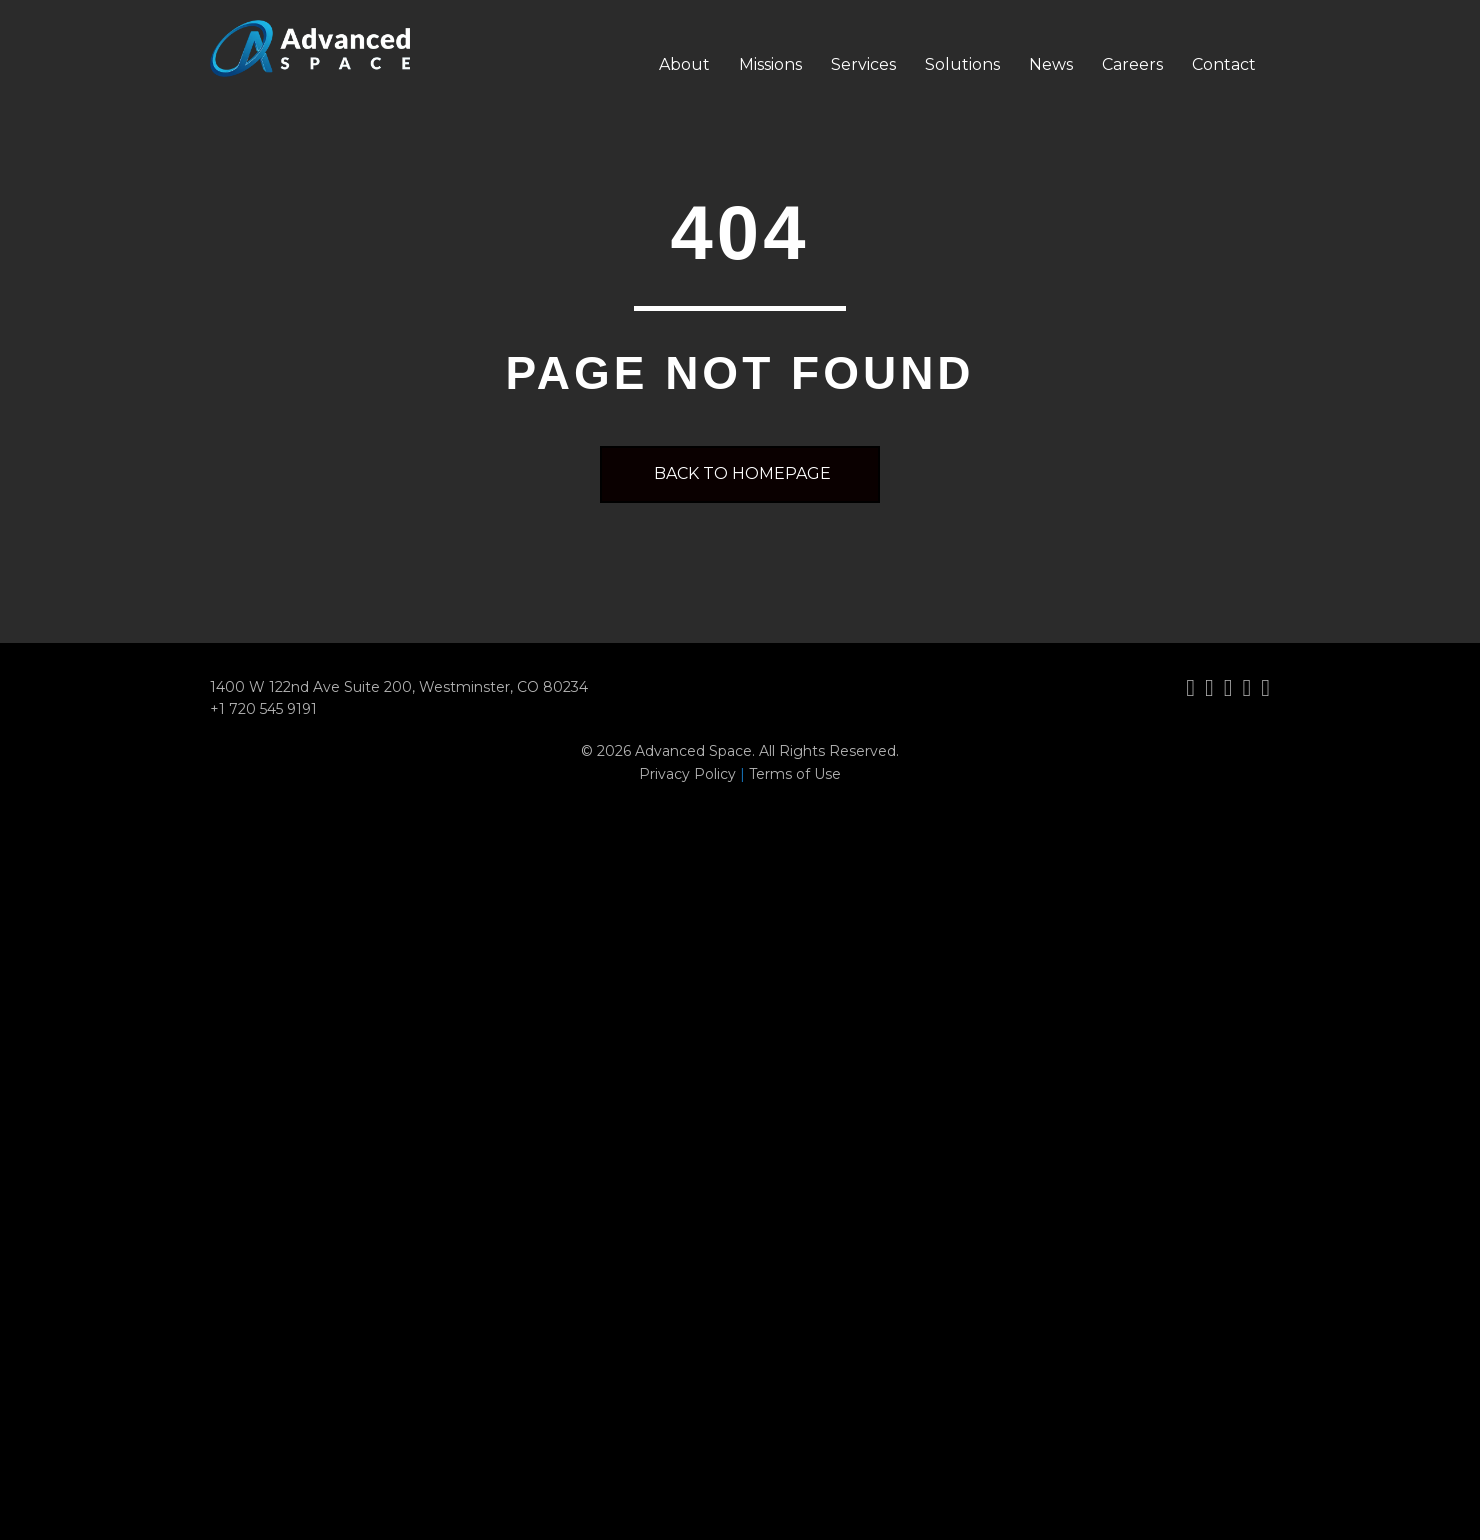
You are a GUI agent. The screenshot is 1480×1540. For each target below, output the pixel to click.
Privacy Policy (687, 774)
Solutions (962, 64)
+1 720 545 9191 (263, 709)
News (1051, 64)
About (684, 64)
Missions (770, 64)
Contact (1224, 64)
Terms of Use (795, 774)
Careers (1132, 64)
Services (863, 64)
